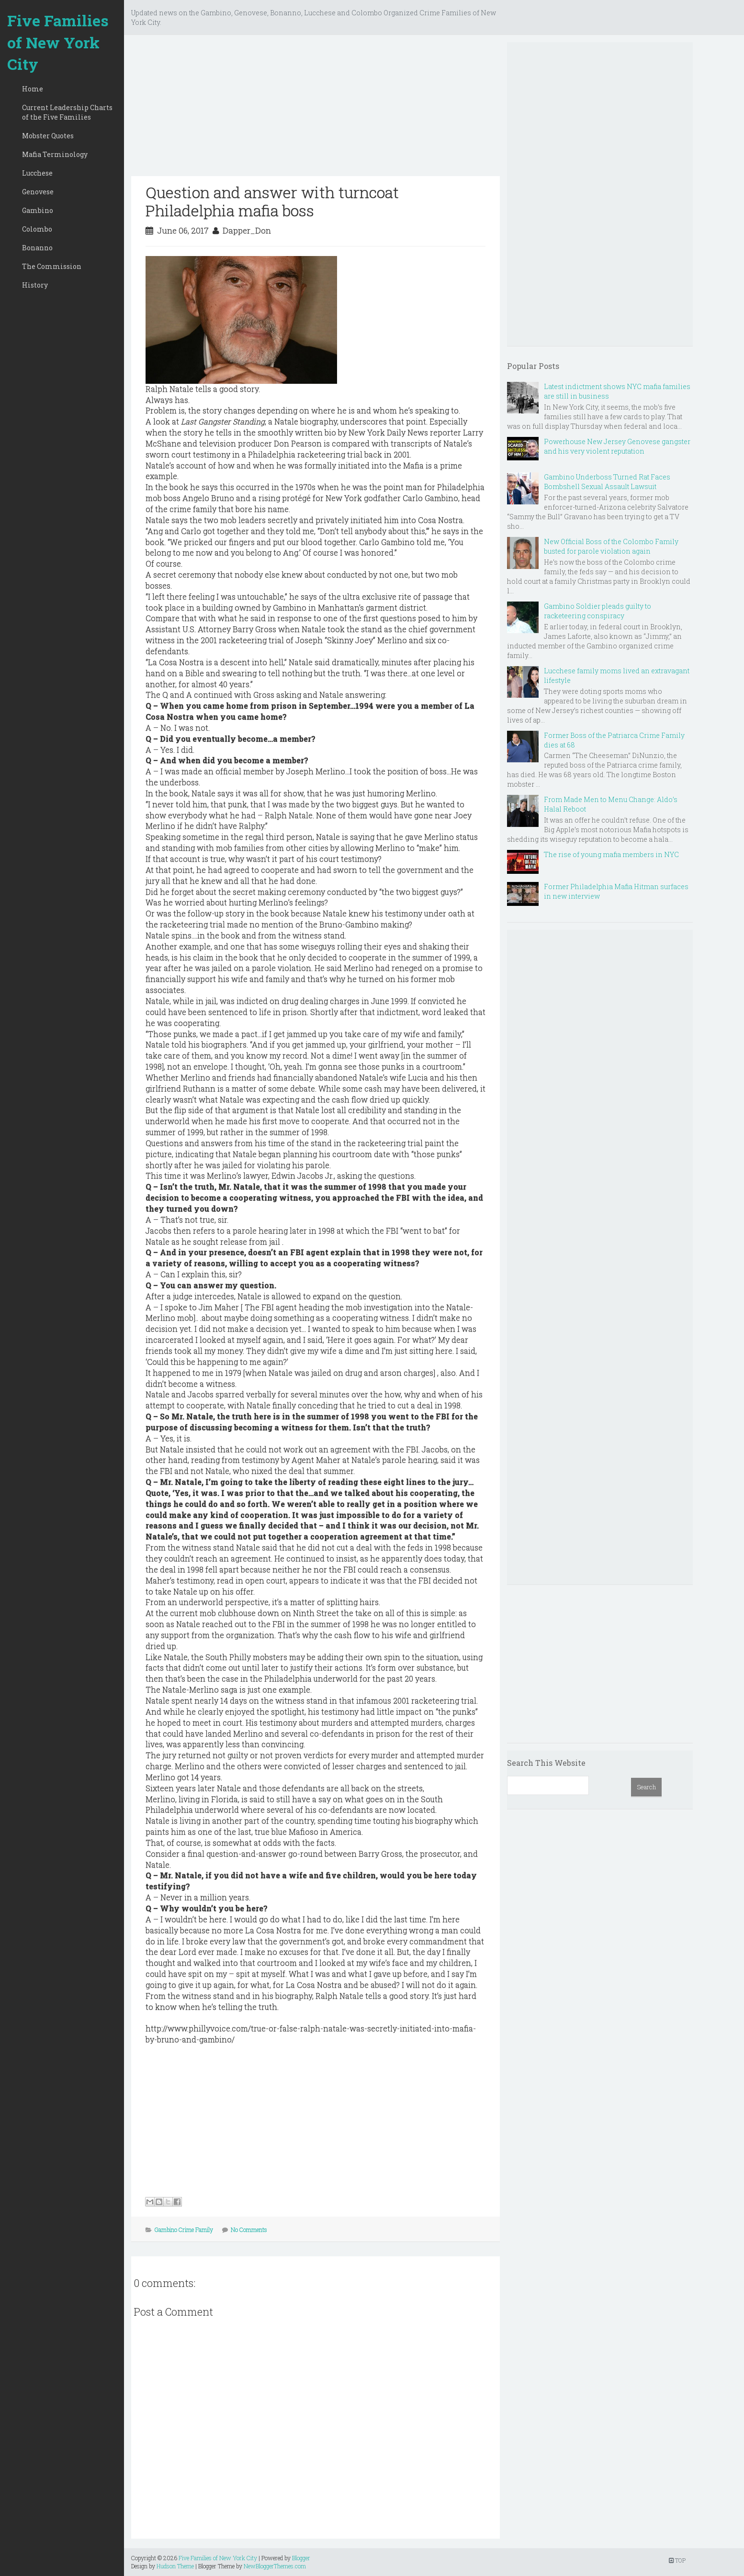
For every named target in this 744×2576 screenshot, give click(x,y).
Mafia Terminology (55, 154)
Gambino (37, 210)
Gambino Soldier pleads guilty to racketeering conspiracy (597, 611)
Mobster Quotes (48, 135)
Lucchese (37, 173)
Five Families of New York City (58, 42)
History (35, 285)
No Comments (249, 2229)
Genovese (38, 191)
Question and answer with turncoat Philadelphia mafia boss (272, 201)
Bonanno (37, 247)
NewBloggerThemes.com (275, 2566)
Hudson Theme (175, 2566)
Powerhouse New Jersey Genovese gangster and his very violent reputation (617, 446)
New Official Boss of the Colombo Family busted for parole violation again (611, 546)
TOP (677, 2560)
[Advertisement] (315, 109)
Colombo (37, 229)
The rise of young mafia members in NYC (611, 854)
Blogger (301, 2558)
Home (32, 88)
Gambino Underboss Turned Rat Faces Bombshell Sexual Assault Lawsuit (607, 481)
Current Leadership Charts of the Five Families (67, 112)
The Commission (51, 266)
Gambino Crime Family (184, 2229)
